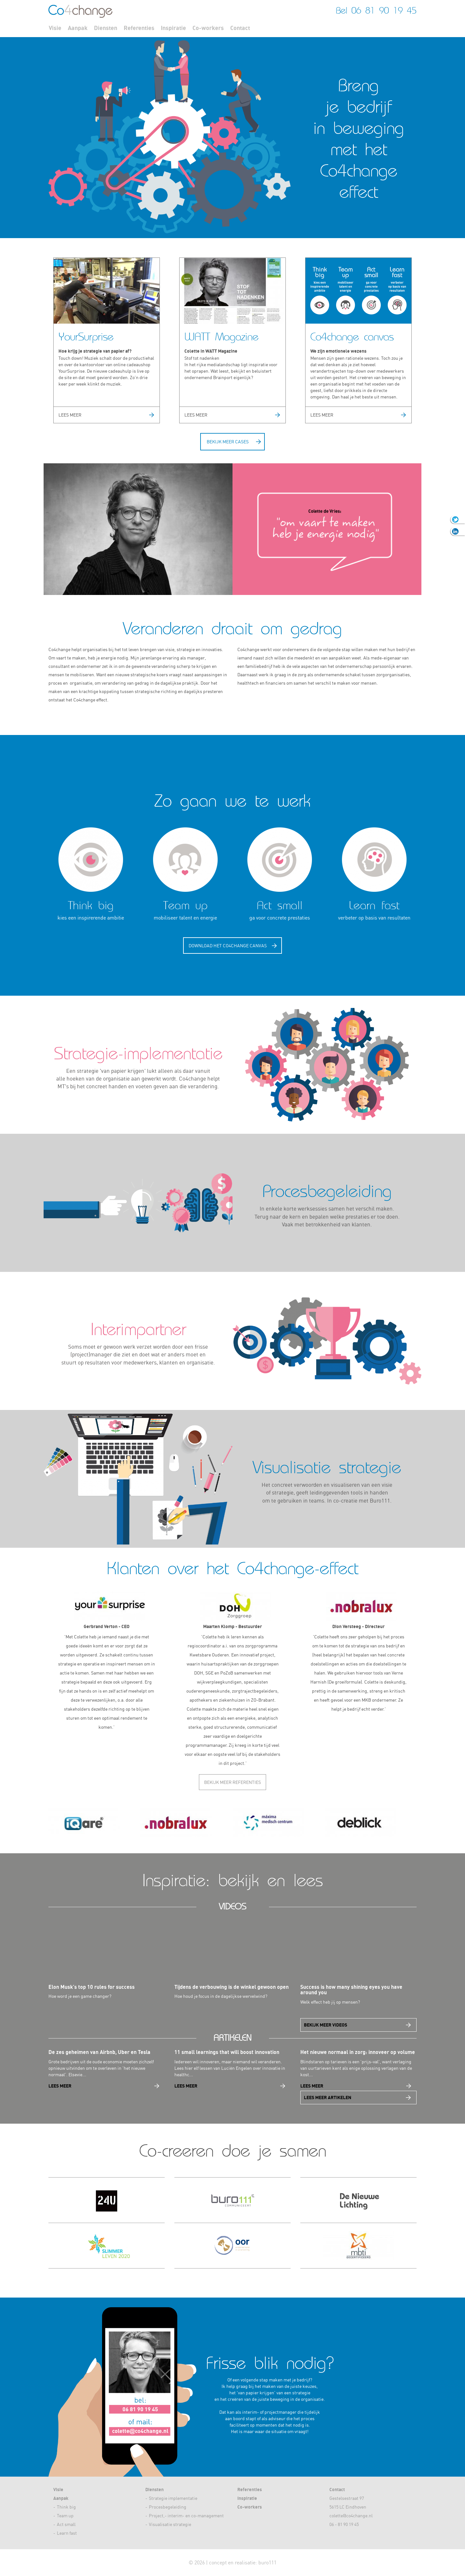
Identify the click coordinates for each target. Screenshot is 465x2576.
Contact (240, 28)
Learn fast (67, 2533)
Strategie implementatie (173, 2498)
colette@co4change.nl (351, 2515)
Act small (66, 2524)
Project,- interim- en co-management (186, 2515)
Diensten (105, 28)
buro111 (267, 2562)
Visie (55, 28)
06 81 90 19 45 (384, 10)
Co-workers (208, 28)
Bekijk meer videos (325, 2025)
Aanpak (78, 28)
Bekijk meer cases (228, 441)
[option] (95, 1822)
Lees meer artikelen (327, 2097)
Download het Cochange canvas (228, 945)
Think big (66, 2507)
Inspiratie (173, 28)
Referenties (139, 28)
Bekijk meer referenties (232, 1782)
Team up (65, 2515)
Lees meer (69, 415)
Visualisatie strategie (170, 2524)
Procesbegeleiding (167, 2507)
